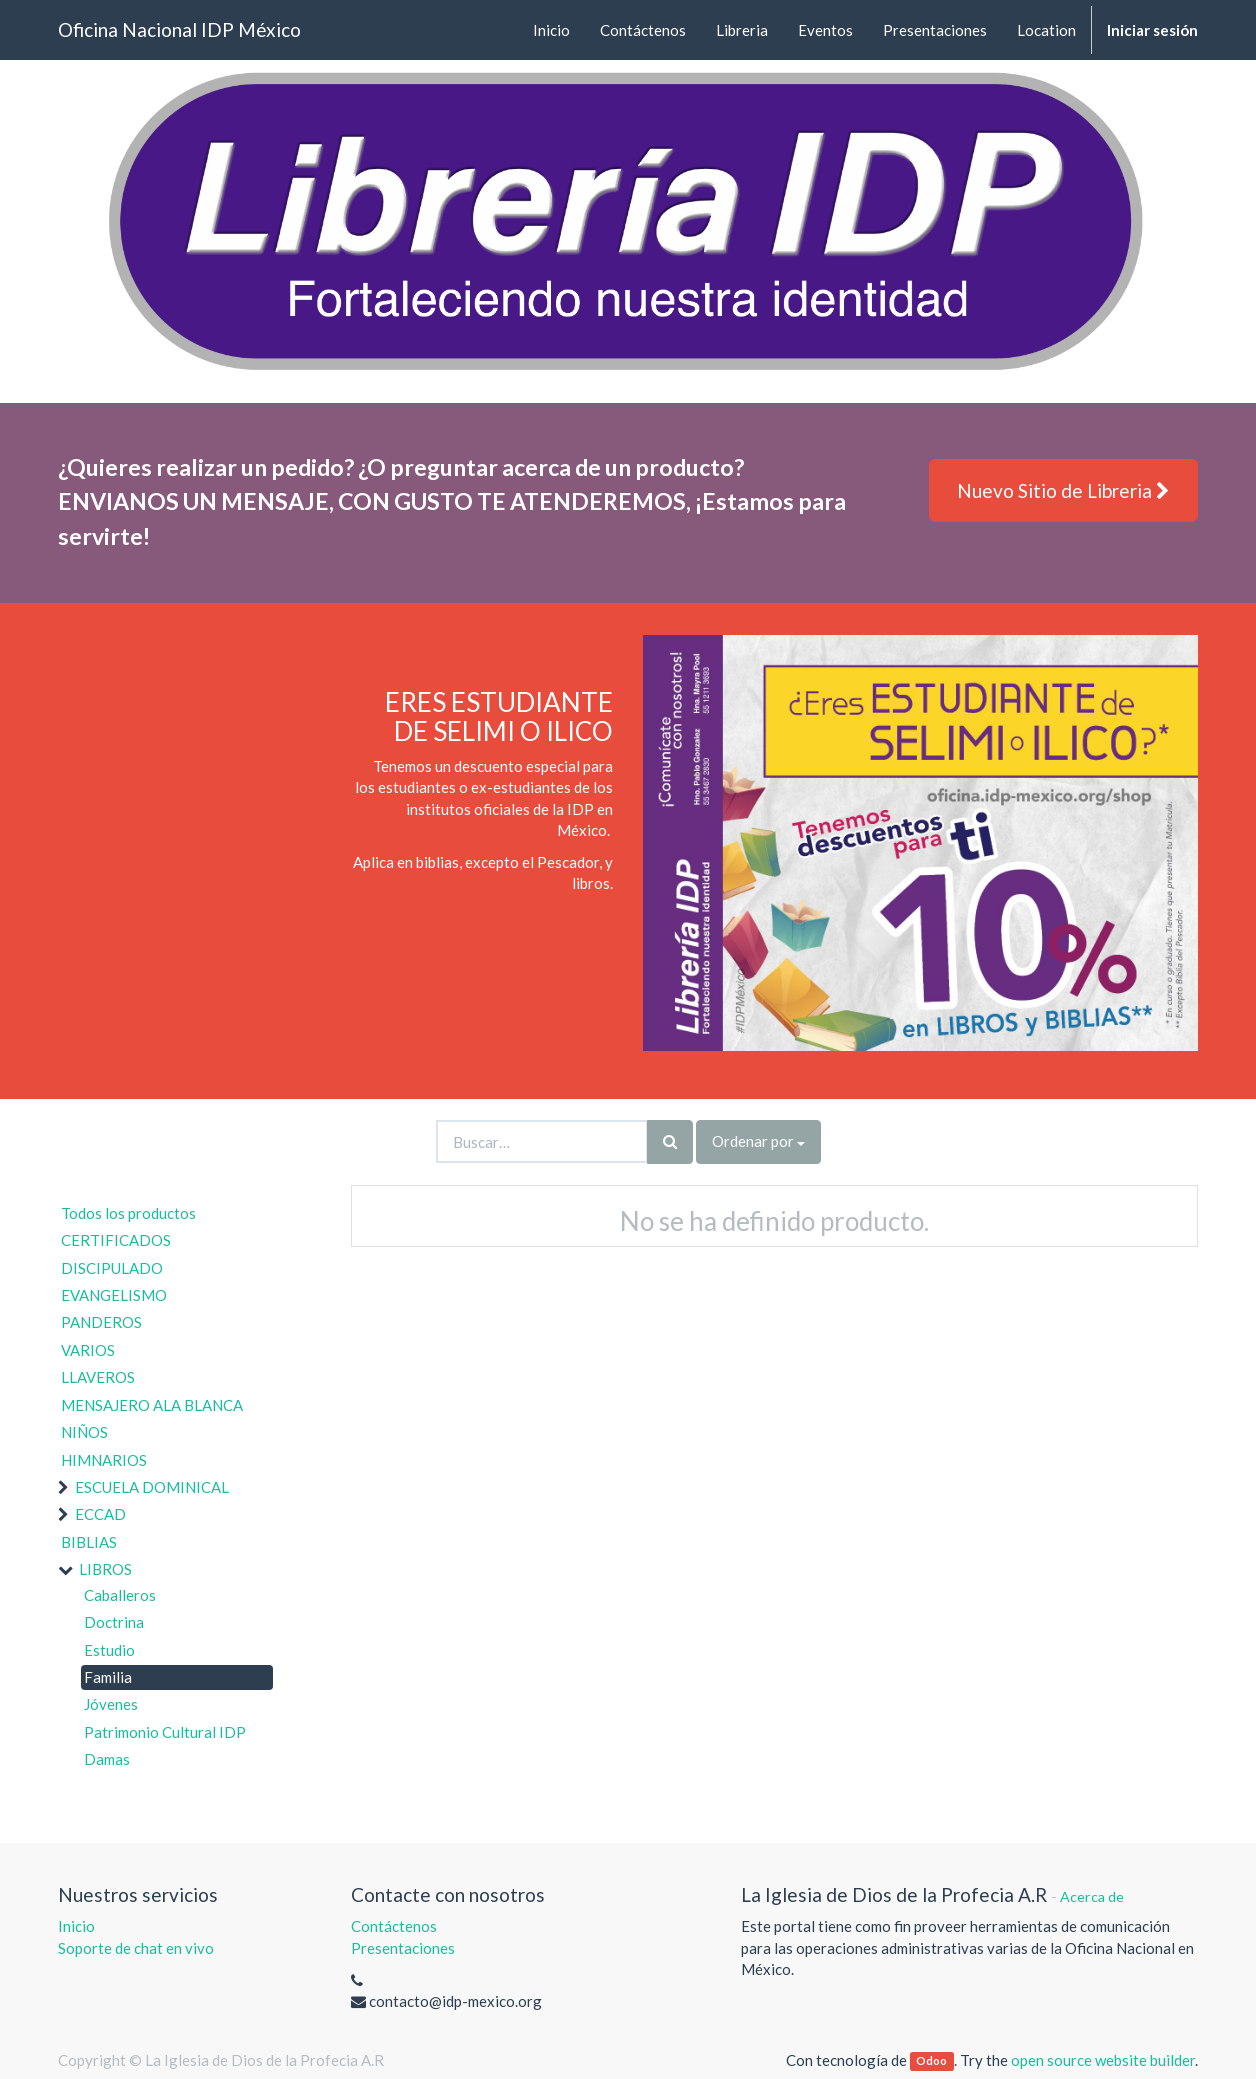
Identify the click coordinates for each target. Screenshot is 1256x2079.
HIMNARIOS (104, 1460)
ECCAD (100, 1514)
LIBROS (105, 1569)
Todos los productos (128, 1213)
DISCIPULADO (112, 1268)
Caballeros (120, 1595)
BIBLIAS (89, 1542)
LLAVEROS (98, 1377)
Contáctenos (394, 1926)
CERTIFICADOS (116, 1240)
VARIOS (88, 1350)
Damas (107, 1759)
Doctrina (114, 1622)
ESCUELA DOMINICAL (152, 1487)
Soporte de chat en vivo (136, 1948)
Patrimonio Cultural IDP (165, 1732)
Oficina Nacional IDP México (179, 29)
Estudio (109, 1650)
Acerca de (1092, 1896)
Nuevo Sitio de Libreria (1063, 490)
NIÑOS (84, 1432)
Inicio (76, 1926)
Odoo (931, 2061)
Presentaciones (403, 1948)
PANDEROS (101, 1322)
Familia (108, 1677)
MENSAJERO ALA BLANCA (152, 1405)
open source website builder (1103, 2060)
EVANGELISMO (114, 1295)
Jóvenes (111, 1704)
